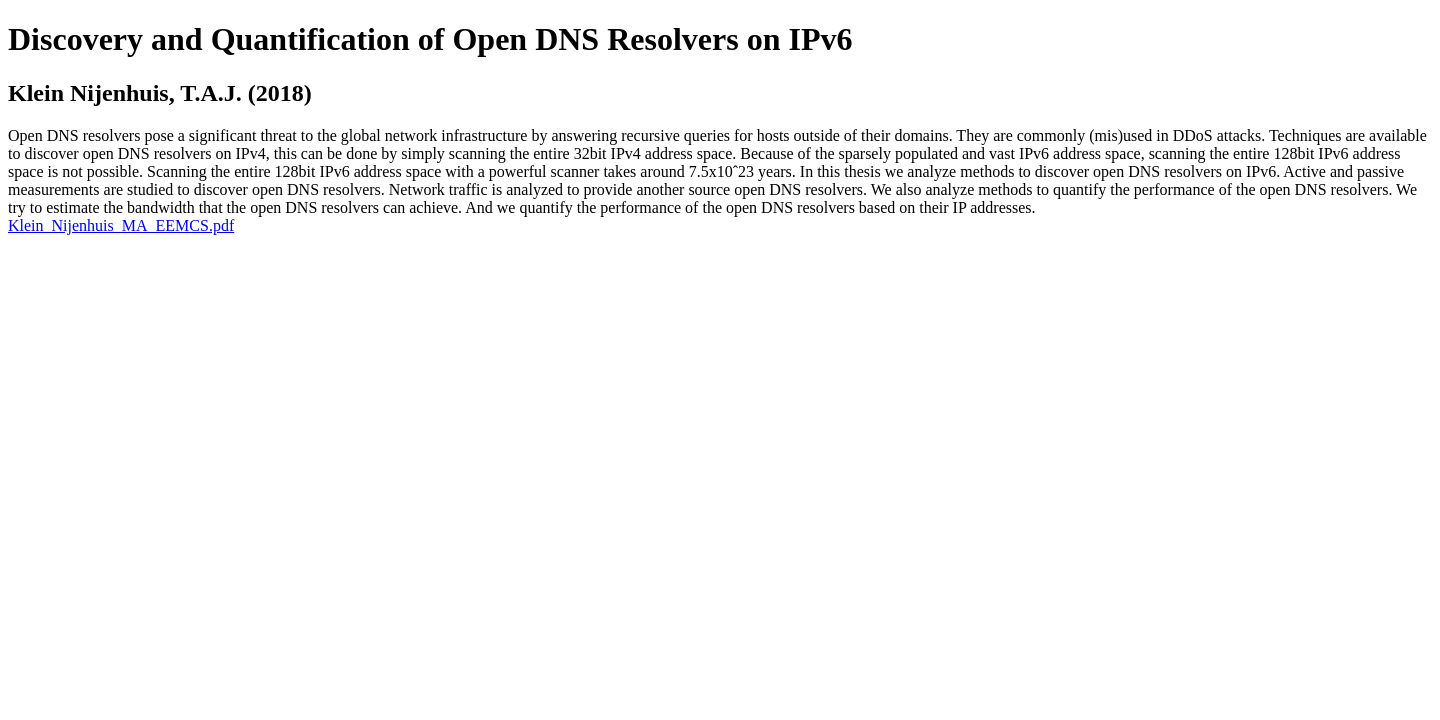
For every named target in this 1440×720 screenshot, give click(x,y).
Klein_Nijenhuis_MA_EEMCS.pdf (121, 225)
